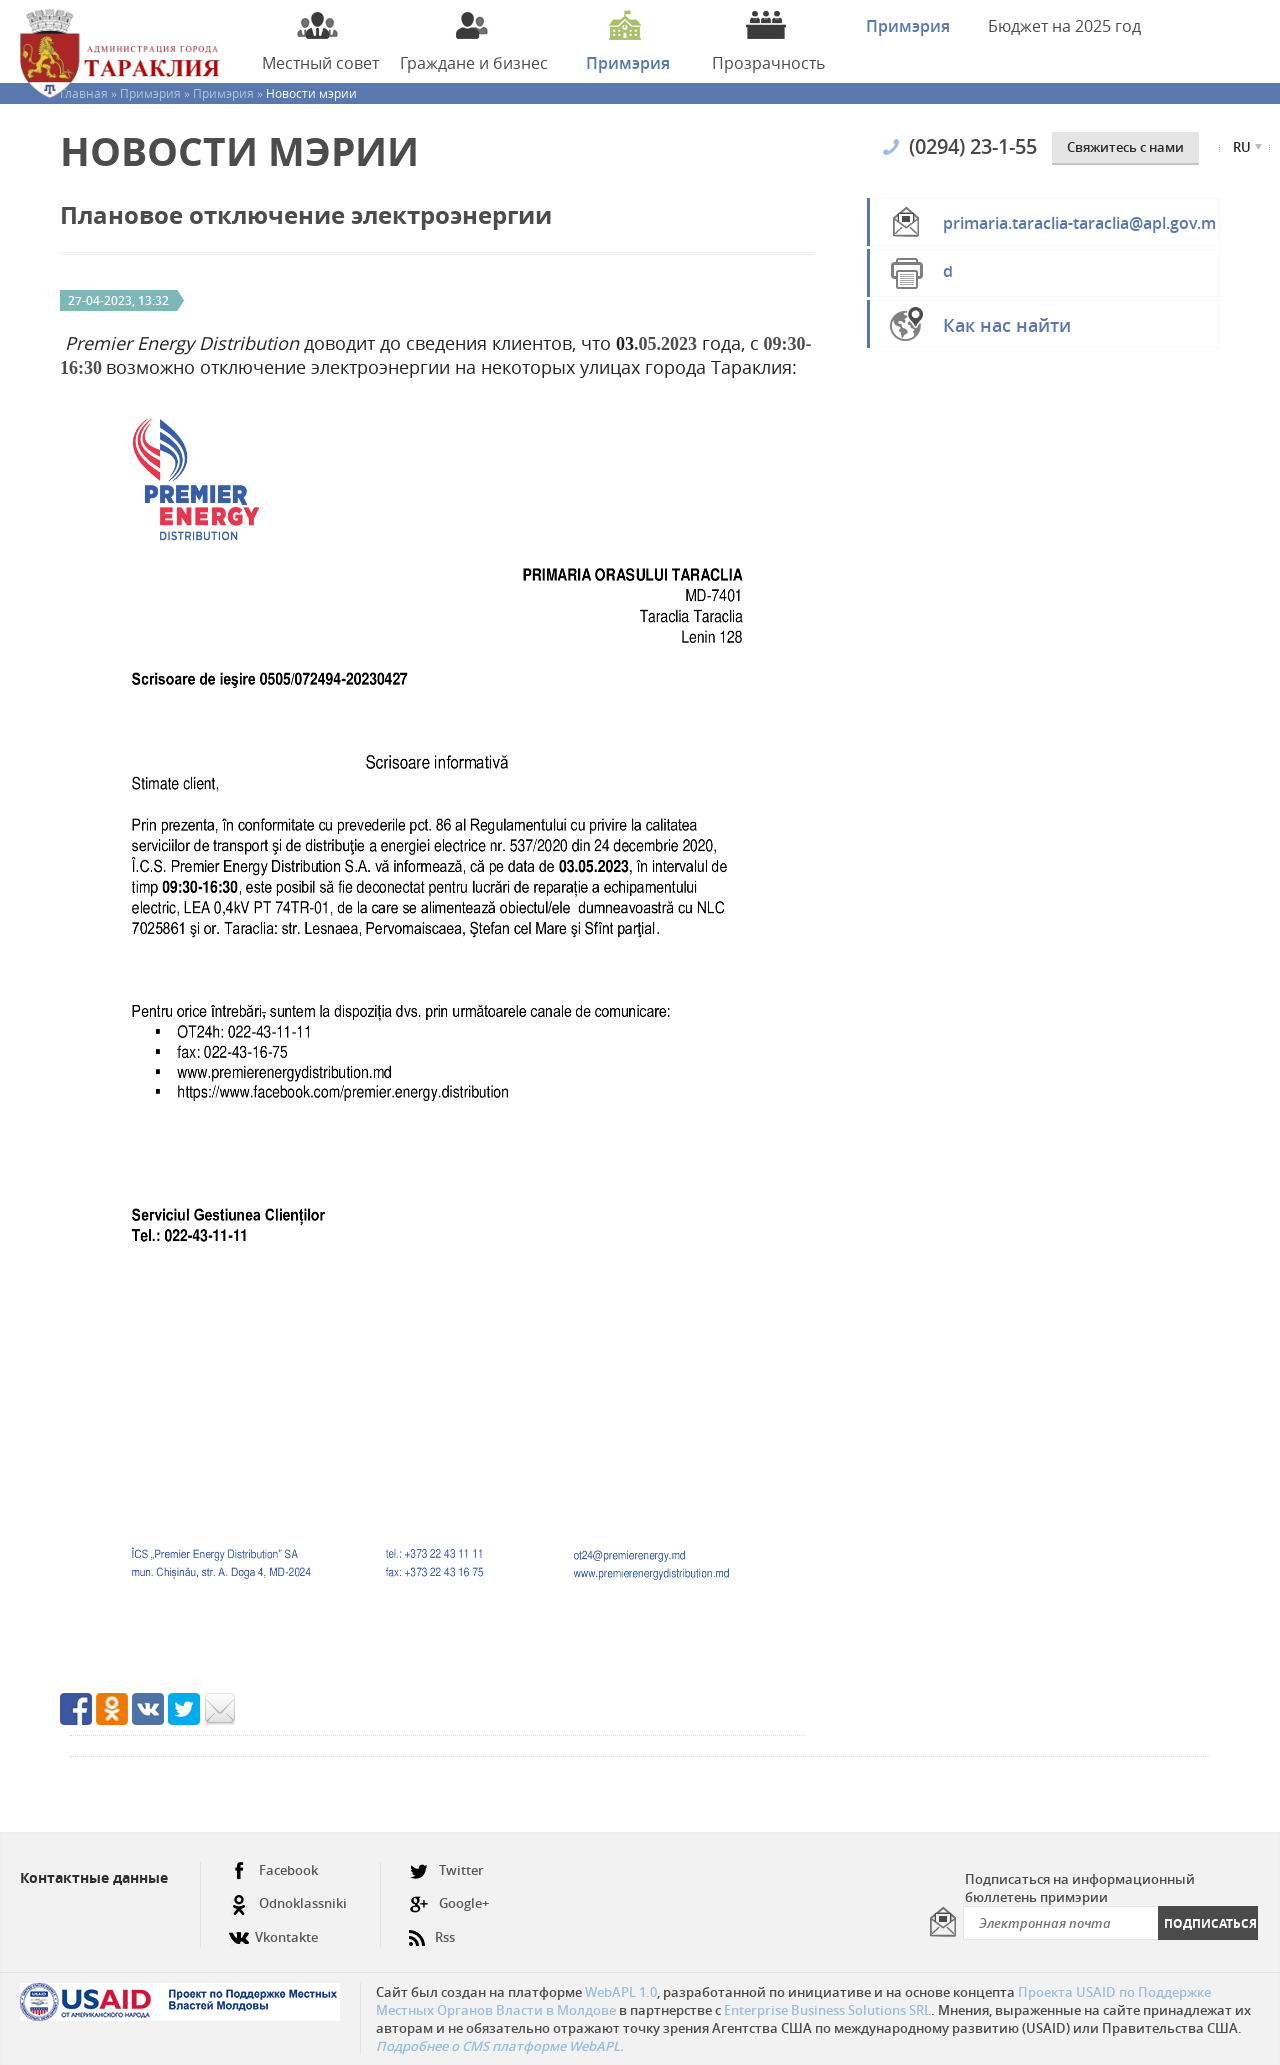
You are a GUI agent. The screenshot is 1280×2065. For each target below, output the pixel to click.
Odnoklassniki (288, 1903)
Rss (432, 1929)
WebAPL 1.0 (621, 1992)
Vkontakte (273, 1929)
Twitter (446, 1870)
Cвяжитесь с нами (1125, 147)
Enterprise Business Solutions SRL (827, 2010)
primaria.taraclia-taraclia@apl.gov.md (1079, 229)
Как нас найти (1007, 325)
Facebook (273, 1870)
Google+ (449, 1903)
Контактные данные (94, 1877)
